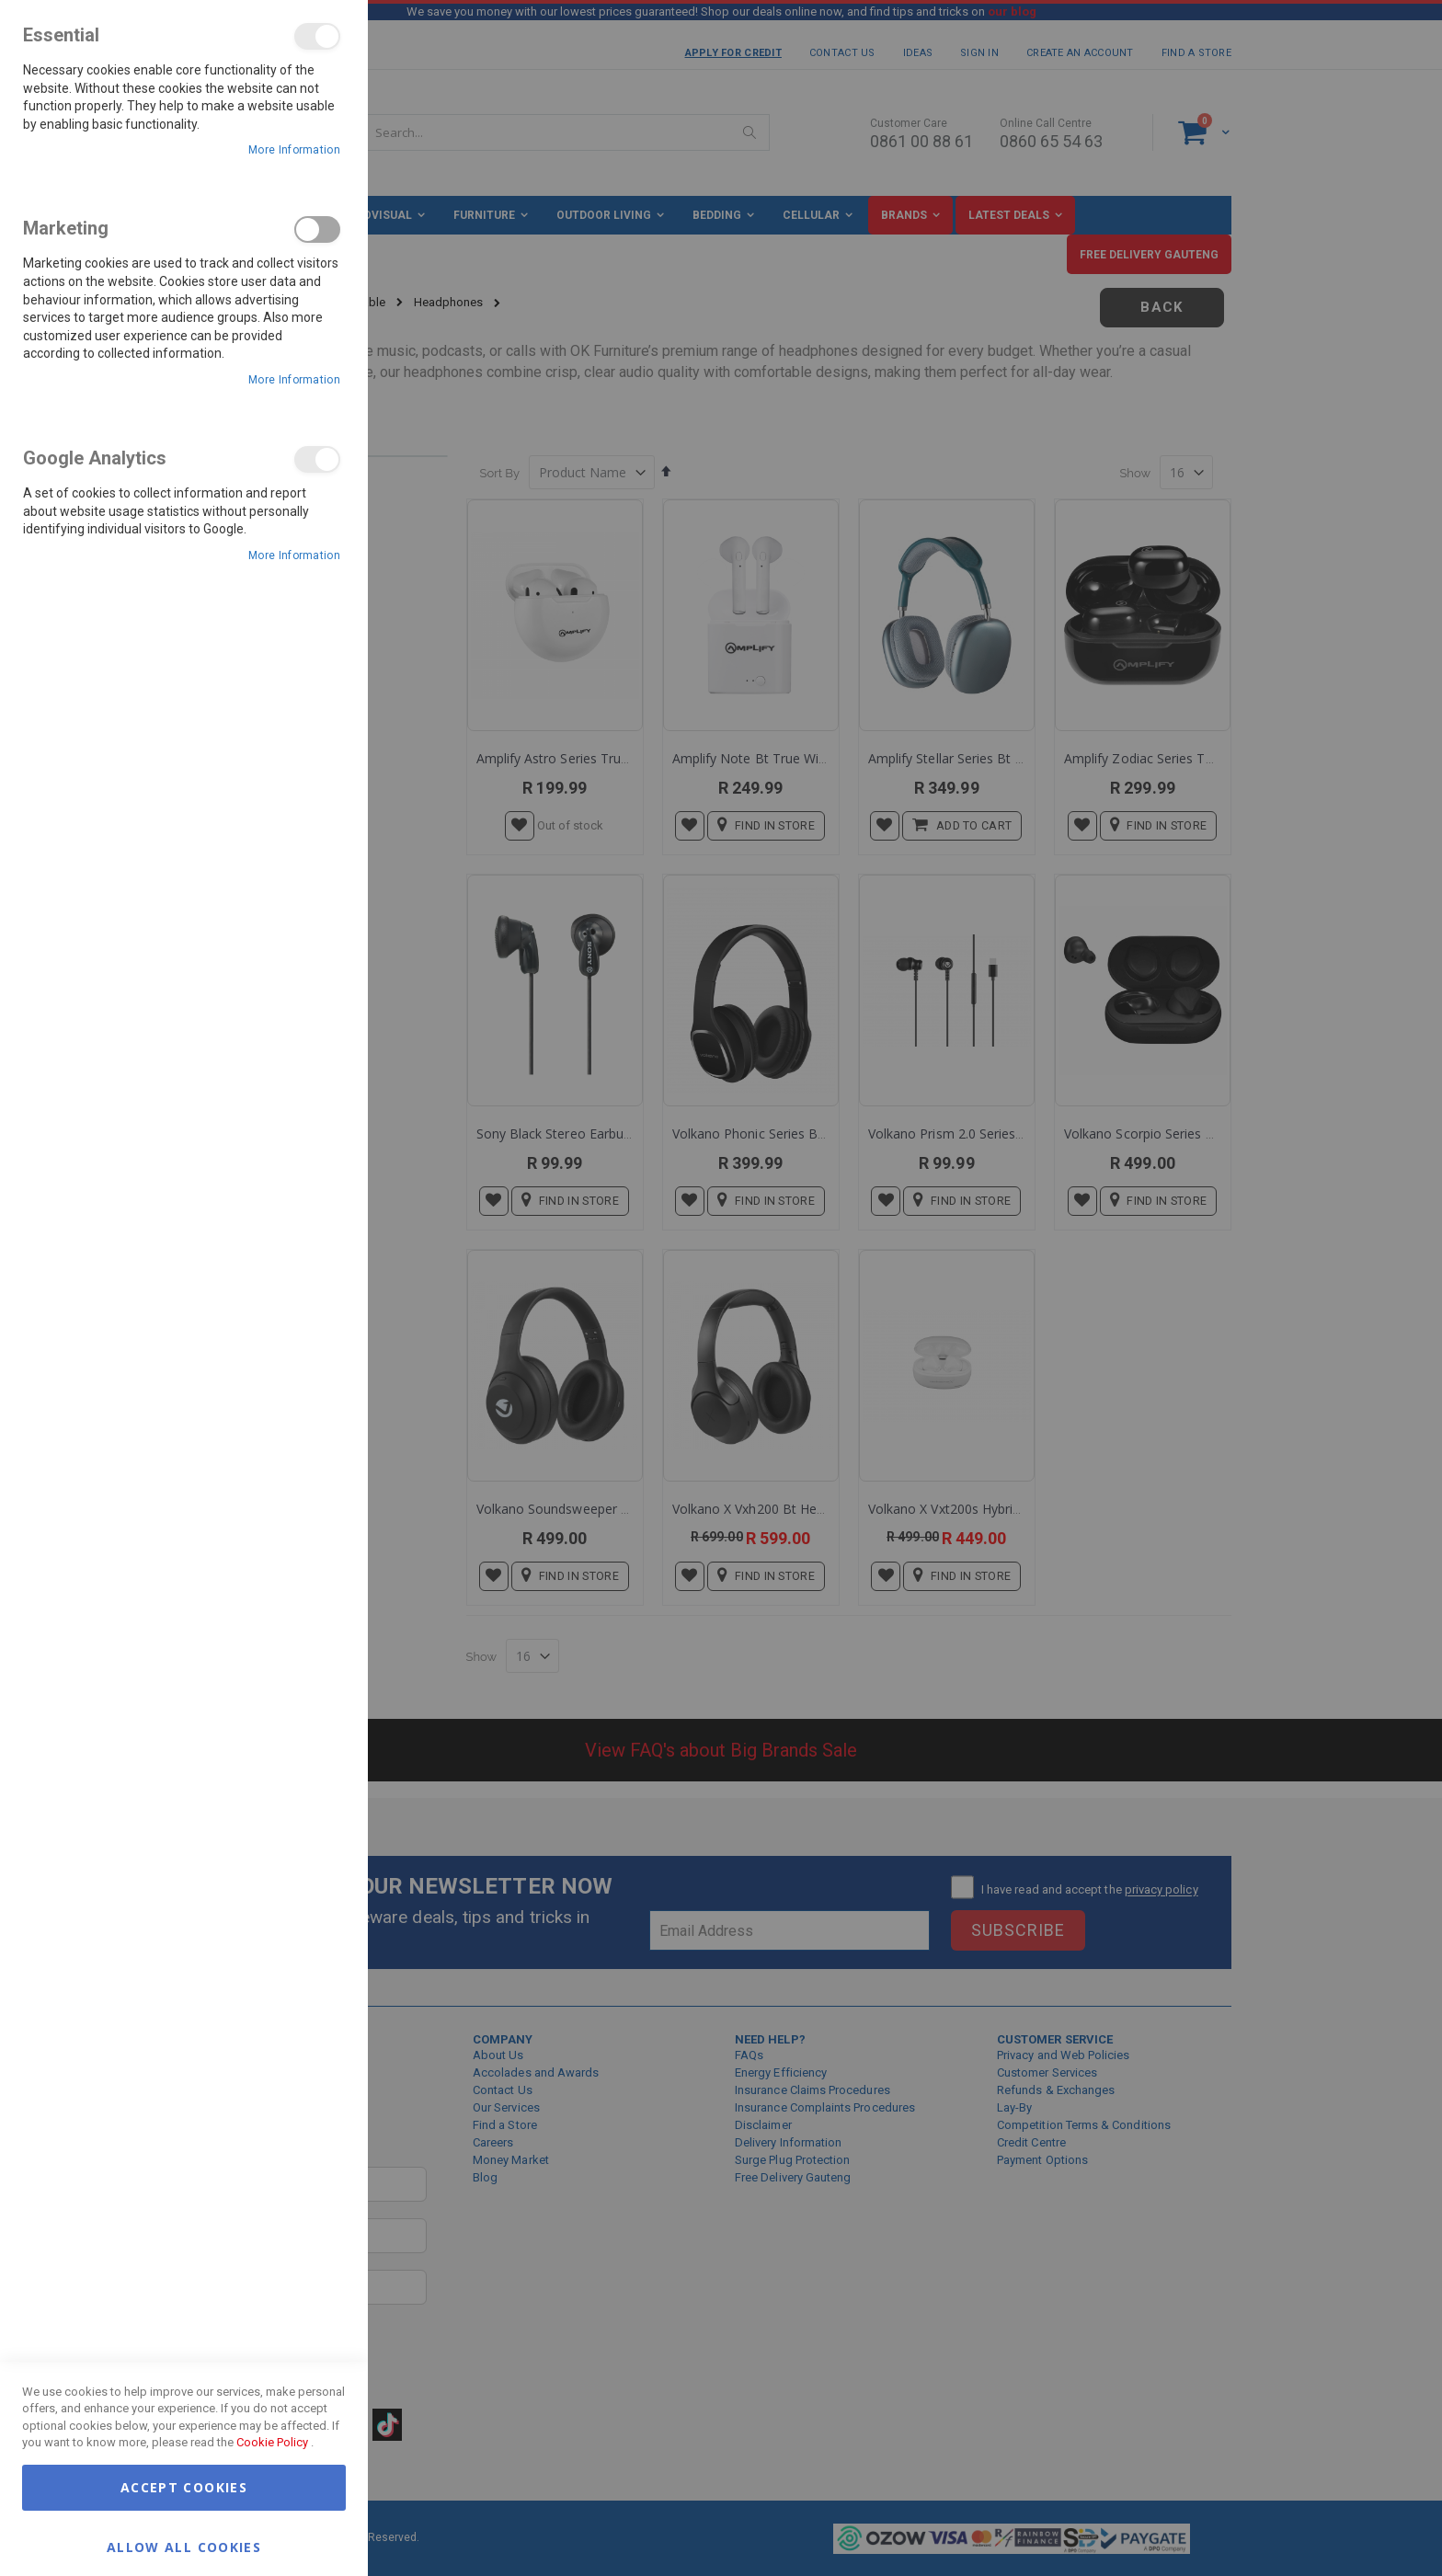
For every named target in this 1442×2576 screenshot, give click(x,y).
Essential (317, 36)
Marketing (317, 229)
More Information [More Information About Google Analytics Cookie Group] (294, 555)
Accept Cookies (183, 2487)
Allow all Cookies (184, 2546)
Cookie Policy (272, 2442)
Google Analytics (317, 459)
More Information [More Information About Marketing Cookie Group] (294, 379)
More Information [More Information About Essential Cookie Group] (294, 149)
